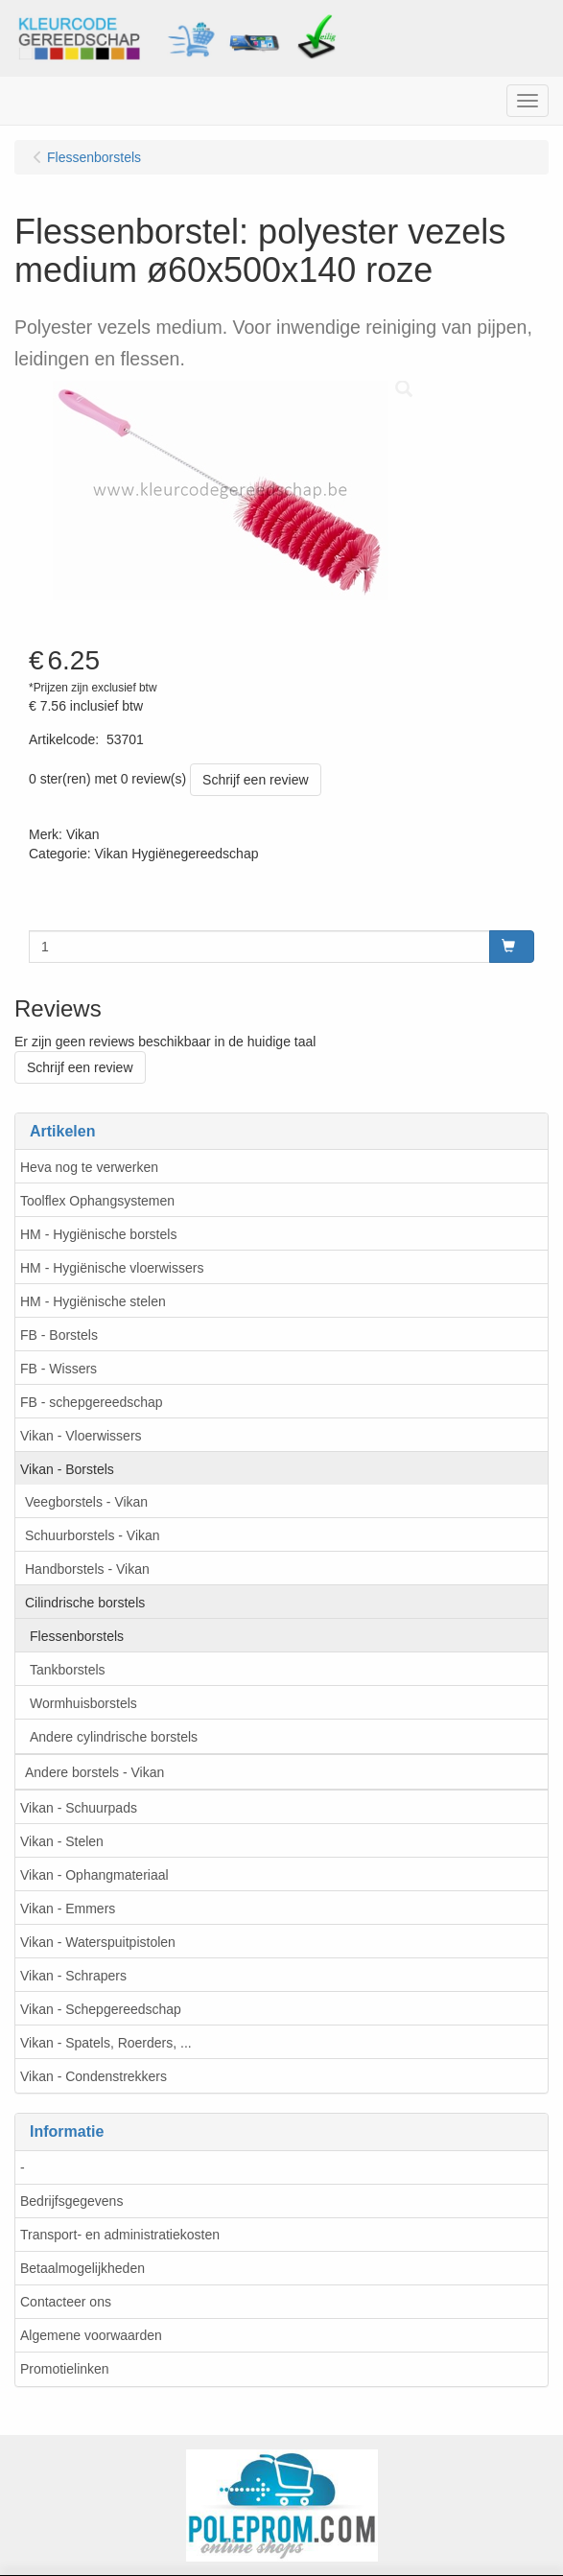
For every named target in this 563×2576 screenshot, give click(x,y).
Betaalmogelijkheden (82, 2268)
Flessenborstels (77, 1636)
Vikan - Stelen (62, 1841)
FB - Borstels (59, 1335)
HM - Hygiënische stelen (93, 1301)
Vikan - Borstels (67, 1469)
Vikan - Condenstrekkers (93, 2076)
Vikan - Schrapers (73, 1975)
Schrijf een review (255, 779)
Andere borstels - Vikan (94, 1772)
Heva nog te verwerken (89, 1167)
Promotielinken (64, 2369)
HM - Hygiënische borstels (98, 1234)
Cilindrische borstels (85, 1602)
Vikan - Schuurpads (78, 1807)
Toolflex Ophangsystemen (97, 1200)
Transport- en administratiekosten (120, 2234)
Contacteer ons (65, 2301)
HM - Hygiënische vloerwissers (111, 1268)
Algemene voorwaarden (91, 2335)
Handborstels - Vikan (87, 1569)
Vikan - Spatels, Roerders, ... (106, 2042)
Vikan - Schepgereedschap (100, 2009)
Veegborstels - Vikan (86, 1502)
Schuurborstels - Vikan (92, 1535)
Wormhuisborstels (83, 1703)
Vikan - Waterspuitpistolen (98, 1942)
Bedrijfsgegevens (71, 2201)
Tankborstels (68, 1669)
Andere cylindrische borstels (114, 1737)
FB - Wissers (58, 1368)
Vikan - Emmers (67, 1908)
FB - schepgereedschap (91, 1402)
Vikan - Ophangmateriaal (94, 1875)
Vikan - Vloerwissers (81, 1435)
